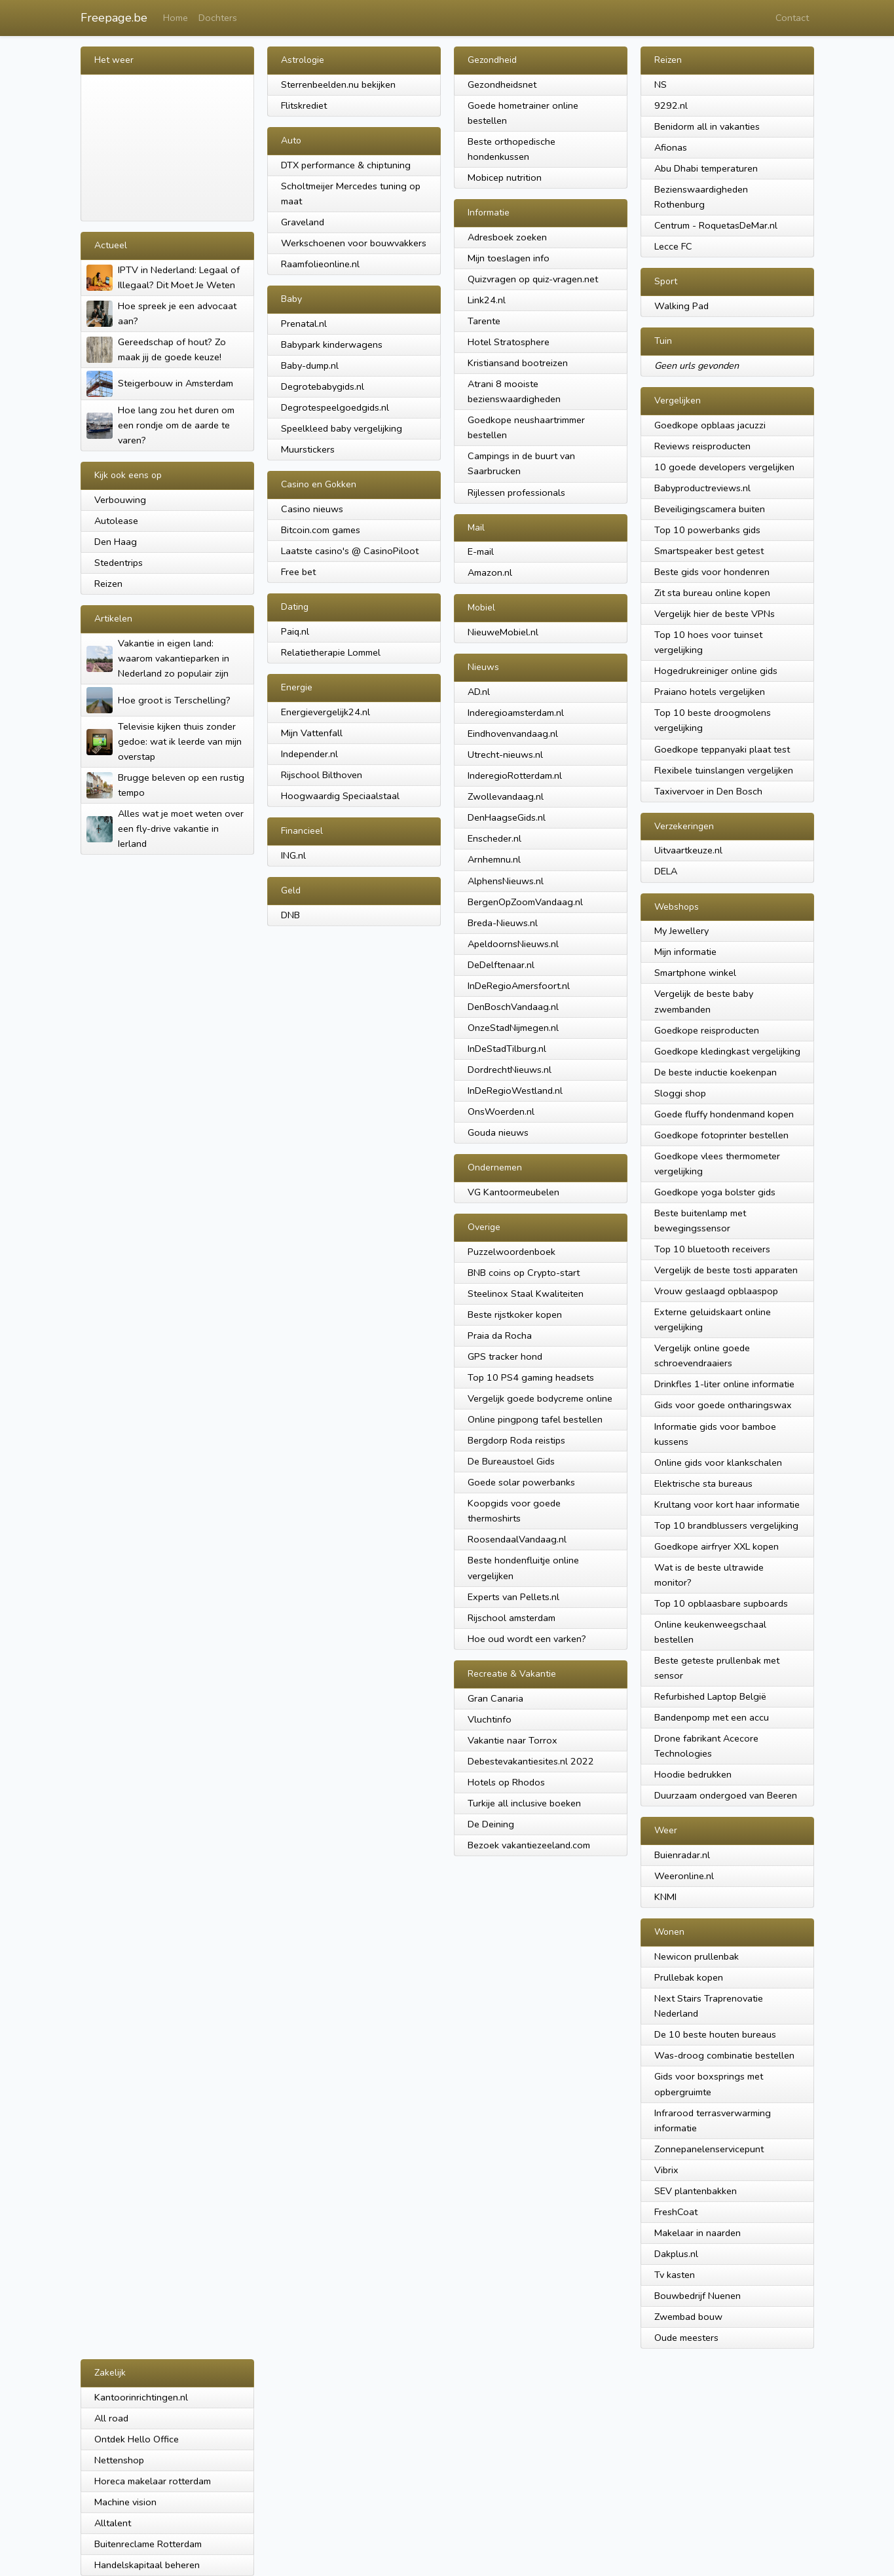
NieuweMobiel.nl (503, 632)
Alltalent (112, 2522)
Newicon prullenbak (696, 1956)
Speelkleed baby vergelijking (341, 428)
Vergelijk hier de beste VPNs (714, 613)
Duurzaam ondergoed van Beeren (725, 1795)
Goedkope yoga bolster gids (714, 1192)
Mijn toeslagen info (508, 258)
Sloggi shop (680, 1093)
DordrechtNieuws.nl (509, 1069)
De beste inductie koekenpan (715, 1072)
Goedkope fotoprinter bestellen (721, 1135)
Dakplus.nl (676, 2253)
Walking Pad (681, 305)
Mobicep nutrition (505, 177)
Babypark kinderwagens (331, 344)
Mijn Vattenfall (312, 732)
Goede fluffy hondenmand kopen (724, 1114)
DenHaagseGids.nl (507, 817)
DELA (665, 871)
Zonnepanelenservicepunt (709, 2149)
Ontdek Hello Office (136, 2439)
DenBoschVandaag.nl (513, 1006)
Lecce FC (673, 246)
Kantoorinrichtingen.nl (141, 2397)
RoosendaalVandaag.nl (517, 1539)
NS (660, 84)
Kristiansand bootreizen (518, 362)
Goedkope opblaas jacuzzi (710, 425)
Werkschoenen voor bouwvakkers (353, 243)
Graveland (302, 222)
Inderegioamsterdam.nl (516, 712)
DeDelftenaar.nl (501, 964)
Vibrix (666, 2169)
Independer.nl (309, 753)
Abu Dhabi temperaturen (706, 168)
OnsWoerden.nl (501, 1111)
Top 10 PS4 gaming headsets (531, 1377)
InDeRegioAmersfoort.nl (519, 985)
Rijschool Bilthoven (321, 774)
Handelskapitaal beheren (147, 2564)
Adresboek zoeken (507, 237)
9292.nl (671, 105)
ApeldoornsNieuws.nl (513, 943)
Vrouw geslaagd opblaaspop (716, 1290)
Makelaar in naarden (697, 2232)
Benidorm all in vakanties (707, 126)
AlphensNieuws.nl (506, 880)
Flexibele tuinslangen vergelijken (723, 770)
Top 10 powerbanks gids (707, 529)
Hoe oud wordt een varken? (527, 1638)
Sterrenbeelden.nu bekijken (338, 84)
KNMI (665, 1896)
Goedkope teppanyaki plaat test (722, 749)
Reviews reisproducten (702, 446)
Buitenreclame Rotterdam (148, 2543)
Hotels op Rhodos (506, 1782)
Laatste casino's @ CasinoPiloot (350, 550)
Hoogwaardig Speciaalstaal (340, 795)
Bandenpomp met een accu (711, 1717)
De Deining (491, 1824)
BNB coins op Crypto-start (524, 1272)
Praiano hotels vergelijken (709, 691)
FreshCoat (676, 2211)
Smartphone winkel (695, 972)
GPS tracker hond (505, 1356)
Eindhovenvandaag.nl (513, 733)
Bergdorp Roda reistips (516, 1440)
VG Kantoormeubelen (513, 1192)
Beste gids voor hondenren (712, 571)
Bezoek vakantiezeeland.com (529, 1845)
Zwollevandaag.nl (506, 796)
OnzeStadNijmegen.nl (513, 1027)
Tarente (484, 320)
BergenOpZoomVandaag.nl (525, 901)
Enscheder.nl (494, 838)
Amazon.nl (490, 572)
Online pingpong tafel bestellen (535, 1419)
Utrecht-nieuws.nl (505, 754)
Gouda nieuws (498, 1132)
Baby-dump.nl (310, 365)
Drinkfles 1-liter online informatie (724, 1384)
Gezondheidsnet (502, 84)
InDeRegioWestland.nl (515, 1090)
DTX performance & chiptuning (346, 165)
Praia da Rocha (500, 1335)
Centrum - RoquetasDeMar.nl (715, 225)
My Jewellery (681, 930)
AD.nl (479, 691)
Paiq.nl (295, 631)
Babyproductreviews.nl (702, 488)
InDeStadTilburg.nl (507, 1048)
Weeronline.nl (684, 1875)
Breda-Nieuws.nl (503, 922)
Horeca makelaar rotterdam (152, 2481)
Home (175, 17)
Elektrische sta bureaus (703, 1483)
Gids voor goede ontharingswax (723, 1404)
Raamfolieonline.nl (320, 264)
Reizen (108, 583)
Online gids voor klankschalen (718, 1462)
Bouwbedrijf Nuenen (697, 2295)
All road (111, 2418)
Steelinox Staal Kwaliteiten (526, 1293)
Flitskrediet (304, 105)
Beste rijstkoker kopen (515, 1314)
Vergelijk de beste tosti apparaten (726, 1270)
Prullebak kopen (688, 1977)
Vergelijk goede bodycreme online (540, 1398)
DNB (290, 915)
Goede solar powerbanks (521, 1482)
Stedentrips (118, 562)
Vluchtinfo (490, 1719)
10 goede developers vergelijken (724, 467)
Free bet (298, 571)
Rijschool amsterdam (511, 1617)
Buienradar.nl (682, 1854)
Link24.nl (487, 300)
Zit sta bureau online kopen (712, 592)
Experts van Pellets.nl (513, 1596)
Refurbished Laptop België (710, 1696)
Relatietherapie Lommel (331, 652)
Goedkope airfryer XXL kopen (716, 1546)
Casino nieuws (312, 508)
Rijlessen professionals (516, 492)
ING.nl (293, 855)
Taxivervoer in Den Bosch (708, 791)
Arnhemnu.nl (494, 859)
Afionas (670, 147)
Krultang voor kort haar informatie (727, 1504)
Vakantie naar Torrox (512, 1740)
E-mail (481, 551)
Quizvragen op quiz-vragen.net (533, 279)
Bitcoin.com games (320, 529)
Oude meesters (686, 2337)
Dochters (217, 17)
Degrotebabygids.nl (322, 386)
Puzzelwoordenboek (511, 1251)
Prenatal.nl (304, 323)
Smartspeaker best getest (709, 550)
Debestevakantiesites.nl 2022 (531, 1761)
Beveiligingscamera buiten (709, 508)
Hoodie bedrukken (693, 1774)
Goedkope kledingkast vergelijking (727, 1051)
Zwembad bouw (688, 2316)
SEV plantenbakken (695, 2190)
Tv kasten (674, 2274)
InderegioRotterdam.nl (515, 775)
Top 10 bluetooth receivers (712, 1249)
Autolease (116, 520)
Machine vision (125, 2502)
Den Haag (115, 541)
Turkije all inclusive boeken (524, 1803)
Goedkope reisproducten (706, 1030)
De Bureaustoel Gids (511, 1461)
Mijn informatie (685, 951)
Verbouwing (120, 499)
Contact (792, 17)
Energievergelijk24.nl (325, 712)
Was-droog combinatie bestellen (724, 2055)
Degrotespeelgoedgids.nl (335, 407)
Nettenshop (119, 2460)
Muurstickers (308, 449)
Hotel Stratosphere (508, 341)
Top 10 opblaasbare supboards (721, 1603)
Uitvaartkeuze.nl (688, 850)
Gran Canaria (495, 1698)
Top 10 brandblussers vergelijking (726, 1525)
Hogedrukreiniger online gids (715, 670)
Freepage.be (114, 18)
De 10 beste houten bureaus (715, 2034)
